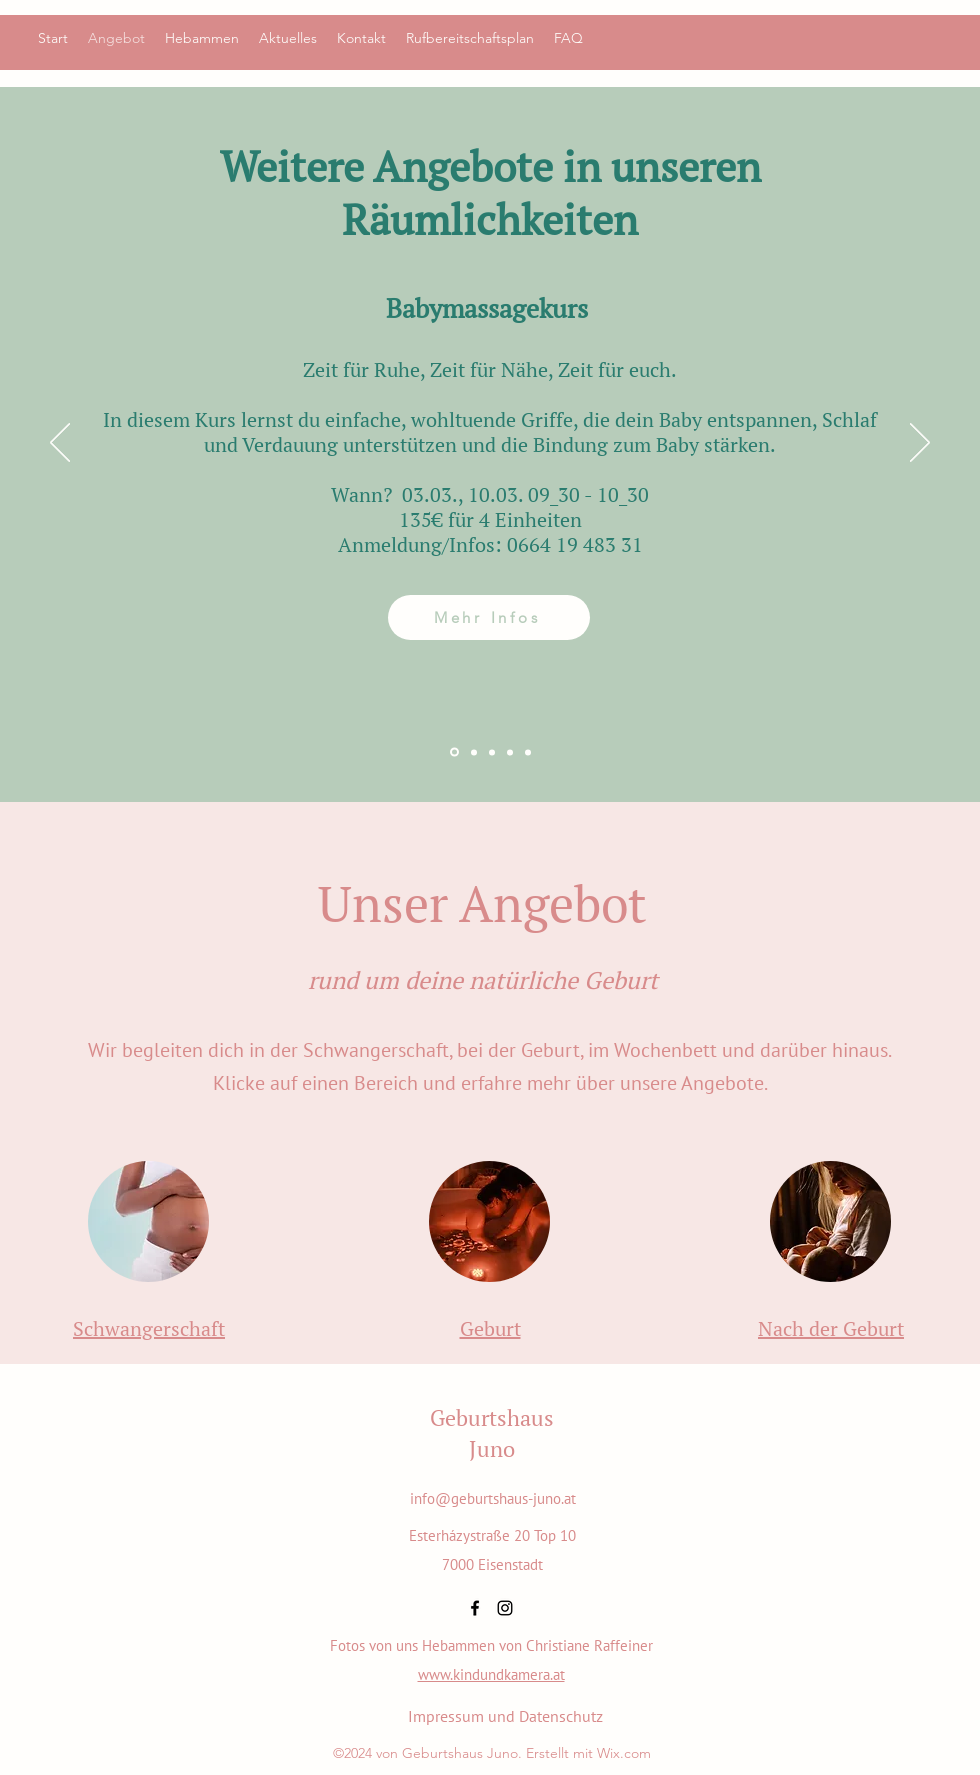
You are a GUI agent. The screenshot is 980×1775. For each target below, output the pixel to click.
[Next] (920, 444)
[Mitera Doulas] (492, 752)
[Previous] (60, 444)
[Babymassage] (454, 752)
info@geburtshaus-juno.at (493, 1498)
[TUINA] (474, 752)
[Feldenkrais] (528, 752)
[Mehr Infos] (489, 617)
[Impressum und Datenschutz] (505, 1716)
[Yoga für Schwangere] (510, 752)
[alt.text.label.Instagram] (505, 1608)
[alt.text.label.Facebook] (475, 1608)
